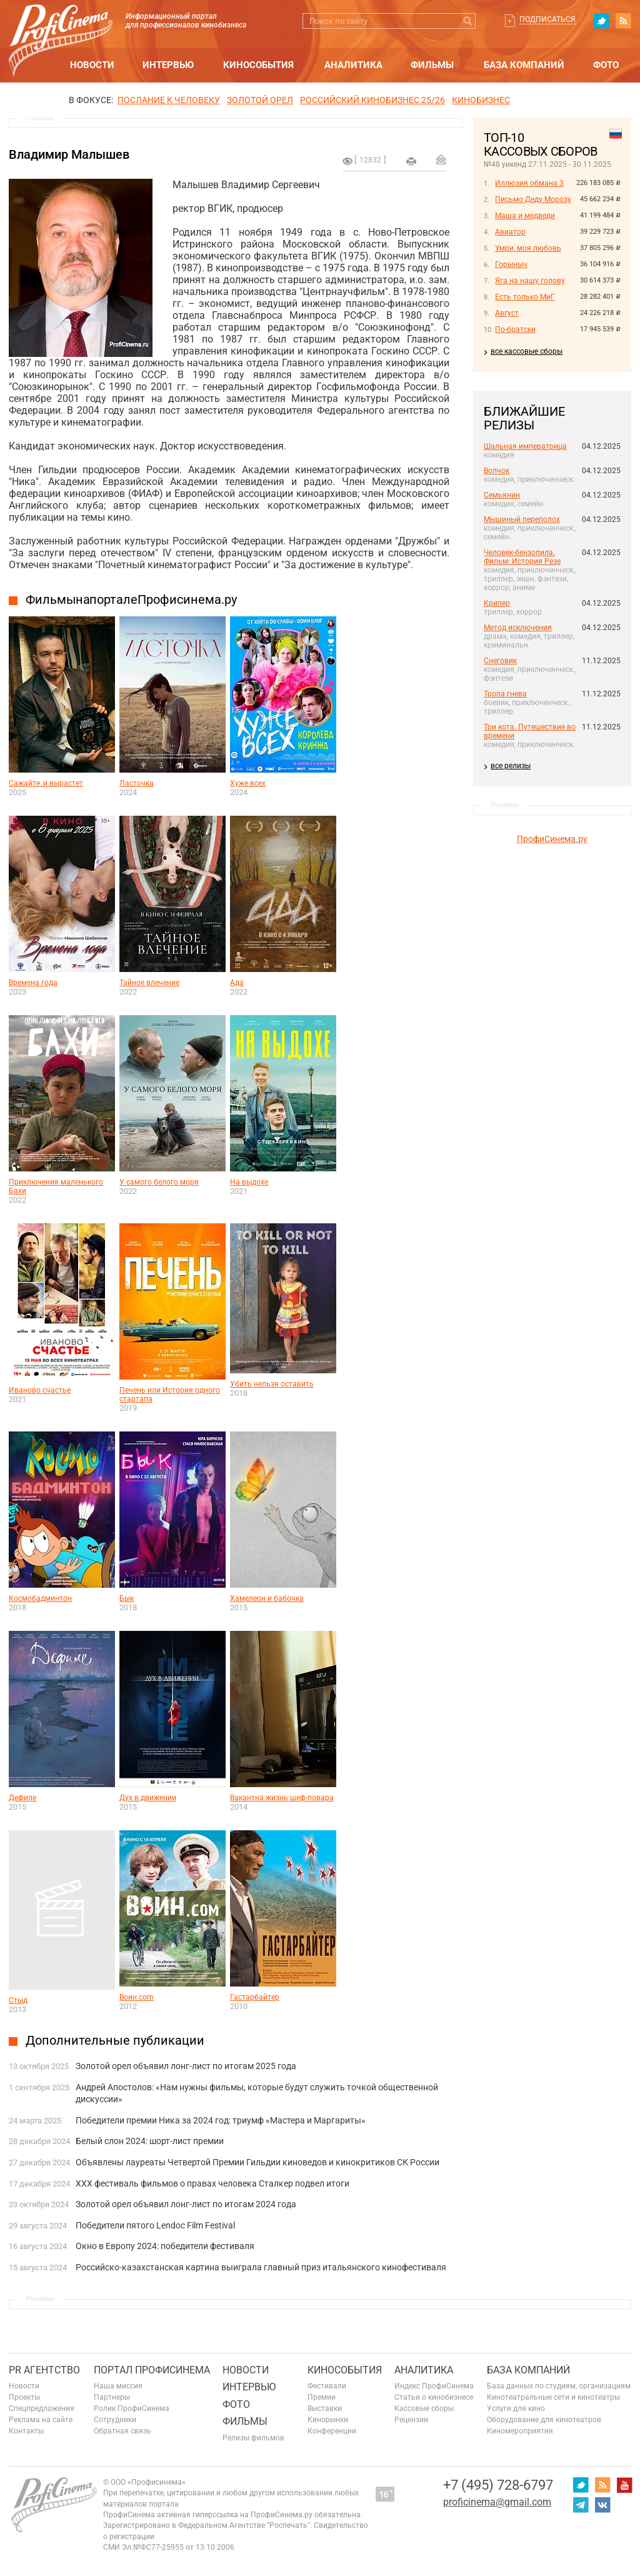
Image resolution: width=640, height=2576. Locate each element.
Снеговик (500, 660)
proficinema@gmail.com (497, 2502)
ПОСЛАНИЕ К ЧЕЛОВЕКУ (169, 100)
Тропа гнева (505, 693)
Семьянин (502, 495)
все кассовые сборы (526, 351)
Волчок (496, 470)
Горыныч (511, 264)
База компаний (524, 65)
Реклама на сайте (40, 2419)
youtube (624, 2485)
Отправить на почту (441, 159)
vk (602, 2505)
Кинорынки (328, 2419)
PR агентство (44, 2370)
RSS (623, 21)
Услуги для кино (516, 2408)
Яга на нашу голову (530, 280)
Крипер (497, 603)
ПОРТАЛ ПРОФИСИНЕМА (152, 2370)
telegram (581, 2505)
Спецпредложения (41, 2408)
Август (507, 313)
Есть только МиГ (525, 297)
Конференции (332, 2431)
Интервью (168, 65)
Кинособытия (258, 65)
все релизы (511, 765)
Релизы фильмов (253, 2437)
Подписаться (547, 19)
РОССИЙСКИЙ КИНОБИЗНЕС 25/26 (372, 100)
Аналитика (353, 65)
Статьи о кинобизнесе (433, 2397)
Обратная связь (122, 2431)
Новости (92, 65)
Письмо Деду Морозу (533, 199)
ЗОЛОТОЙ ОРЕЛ (260, 100)
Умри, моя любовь (528, 248)
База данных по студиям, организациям (559, 2386)
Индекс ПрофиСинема (434, 2386)
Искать (468, 21)
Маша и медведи (525, 215)
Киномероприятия (520, 2431)
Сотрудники (115, 2419)
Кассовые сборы (424, 2408)
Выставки (325, 2408)
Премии (322, 2397)
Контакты (26, 2431)
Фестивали (327, 2386)
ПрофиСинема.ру (552, 839)
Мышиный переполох (522, 519)
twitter (601, 21)
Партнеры (112, 2397)
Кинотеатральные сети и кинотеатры (553, 2397)
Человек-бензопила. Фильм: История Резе (522, 557)
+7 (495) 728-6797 (498, 2485)
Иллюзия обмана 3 (529, 183)
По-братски (515, 329)
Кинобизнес (481, 100)
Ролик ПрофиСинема (131, 2408)
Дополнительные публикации (115, 2040)
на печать (411, 161)
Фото (606, 65)
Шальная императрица (525, 446)
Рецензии (411, 2419)
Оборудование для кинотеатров (544, 2419)
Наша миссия (118, 2386)
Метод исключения (518, 627)
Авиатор (510, 232)
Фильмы (432, 65)
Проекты (24, 2397)
